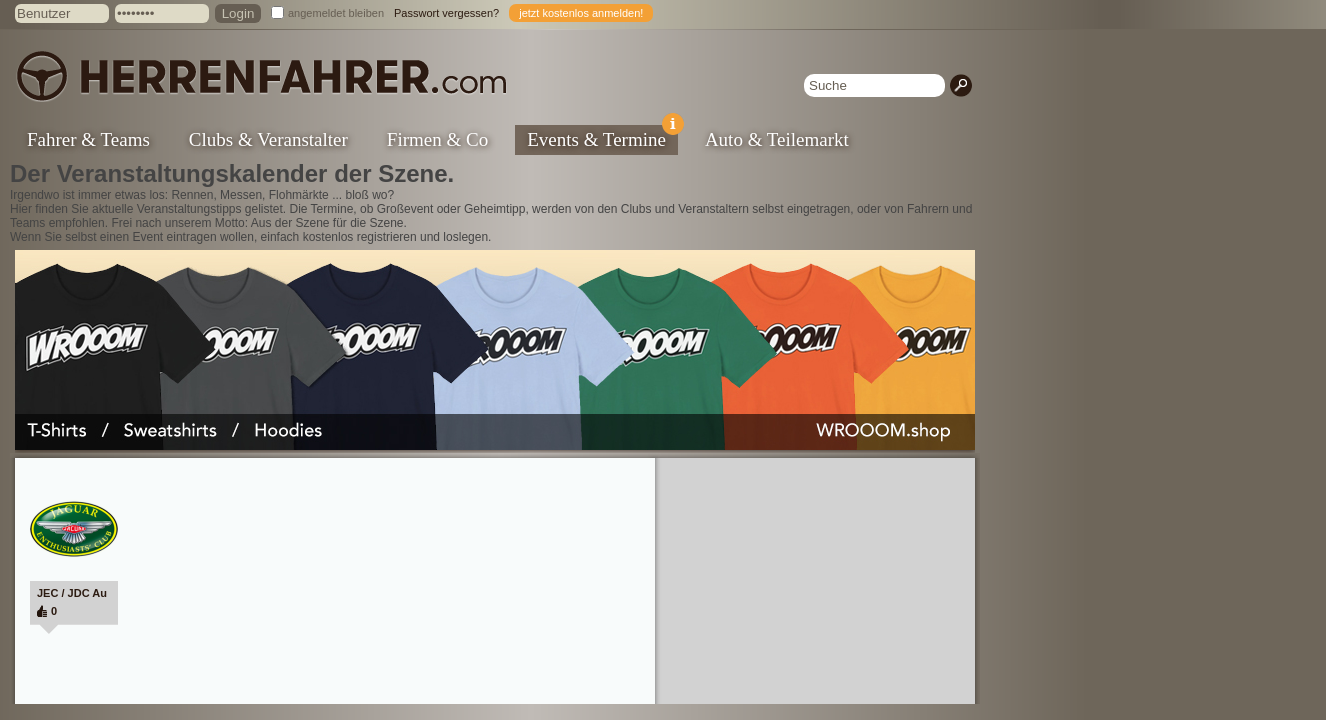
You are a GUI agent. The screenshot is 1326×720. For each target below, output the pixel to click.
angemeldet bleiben (336, 13)
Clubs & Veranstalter (268, 139)
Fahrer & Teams (88, 139)
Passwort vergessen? (446, 13)
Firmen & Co (437, 139)
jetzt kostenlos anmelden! (581, 13)
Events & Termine (602, 137)
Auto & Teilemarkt (777, 139)
